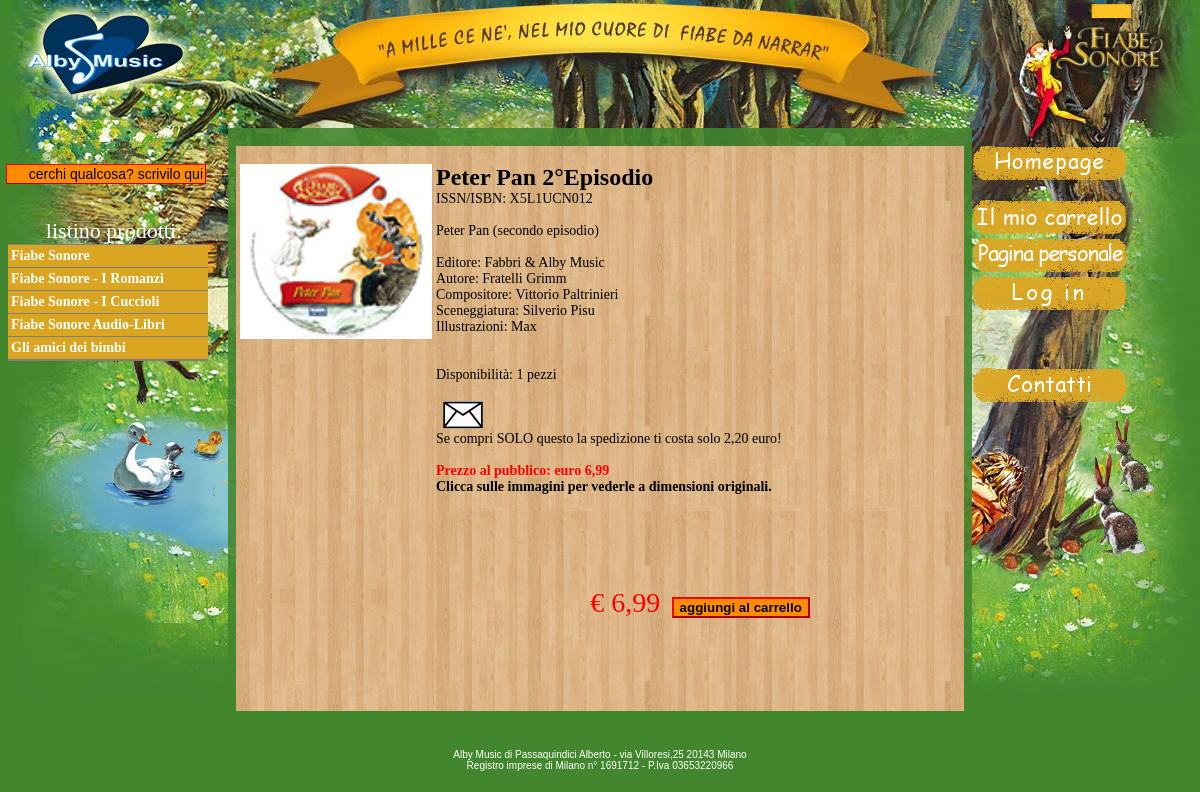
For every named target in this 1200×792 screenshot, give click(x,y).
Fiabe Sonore (50, 255)
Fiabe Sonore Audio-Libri (88, 324)
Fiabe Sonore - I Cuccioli (85, 301)
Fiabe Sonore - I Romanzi (87, 278)
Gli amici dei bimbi (68, 347)
